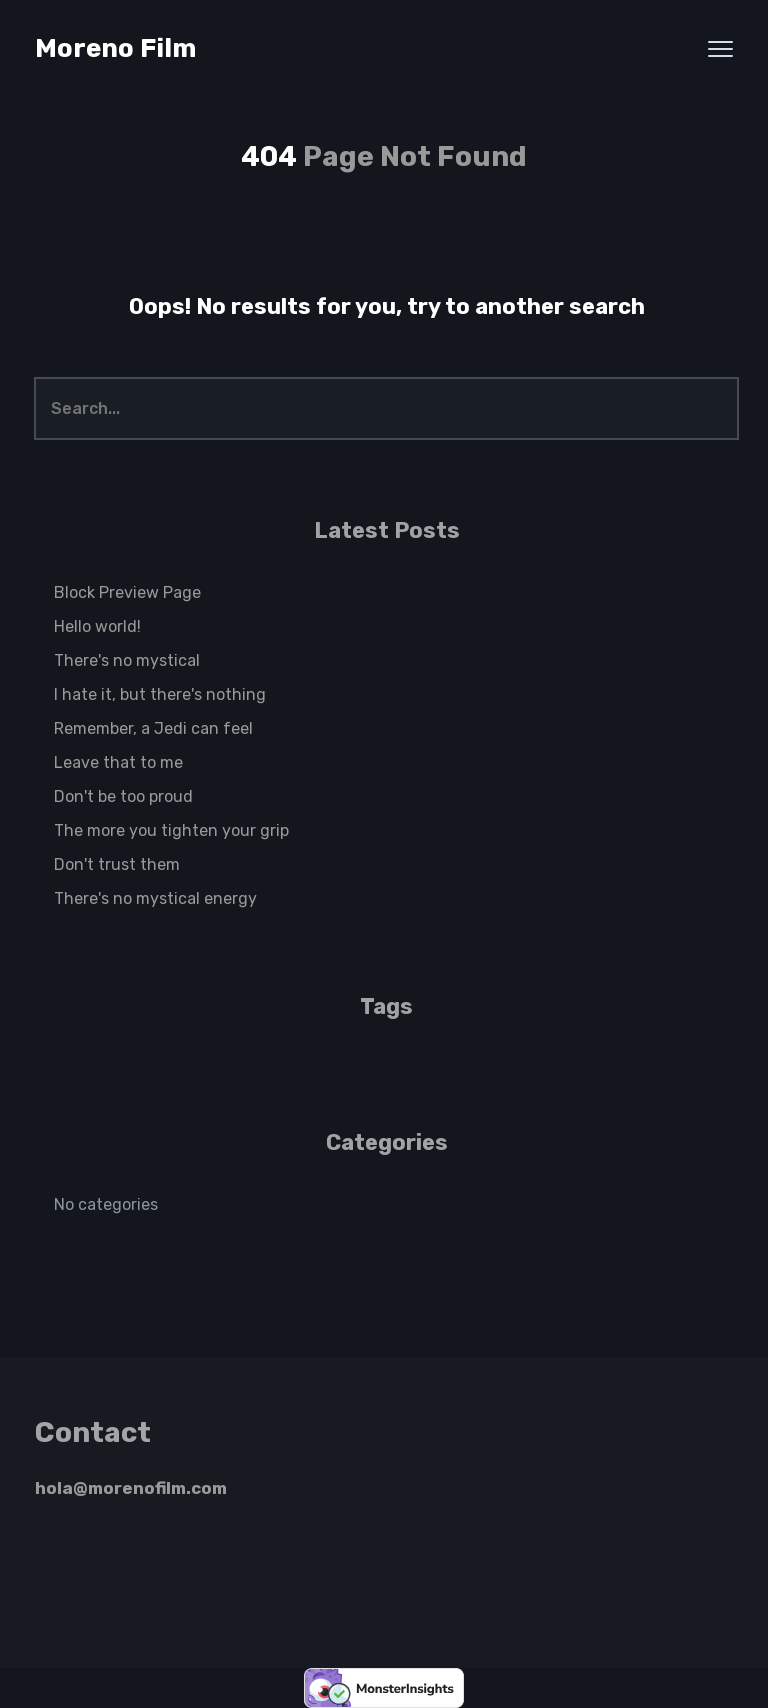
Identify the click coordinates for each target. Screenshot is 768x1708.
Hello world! (97, 626)
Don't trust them (117, 864)
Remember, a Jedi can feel (153, 728)
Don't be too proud (123, 796)
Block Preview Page (127, 592)
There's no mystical (127, 660)
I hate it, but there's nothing (160, 694)
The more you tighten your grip (171, 830)
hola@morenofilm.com (131, 1488)
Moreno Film (115, 48)
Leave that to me (118, 762)
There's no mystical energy (155, 898)
